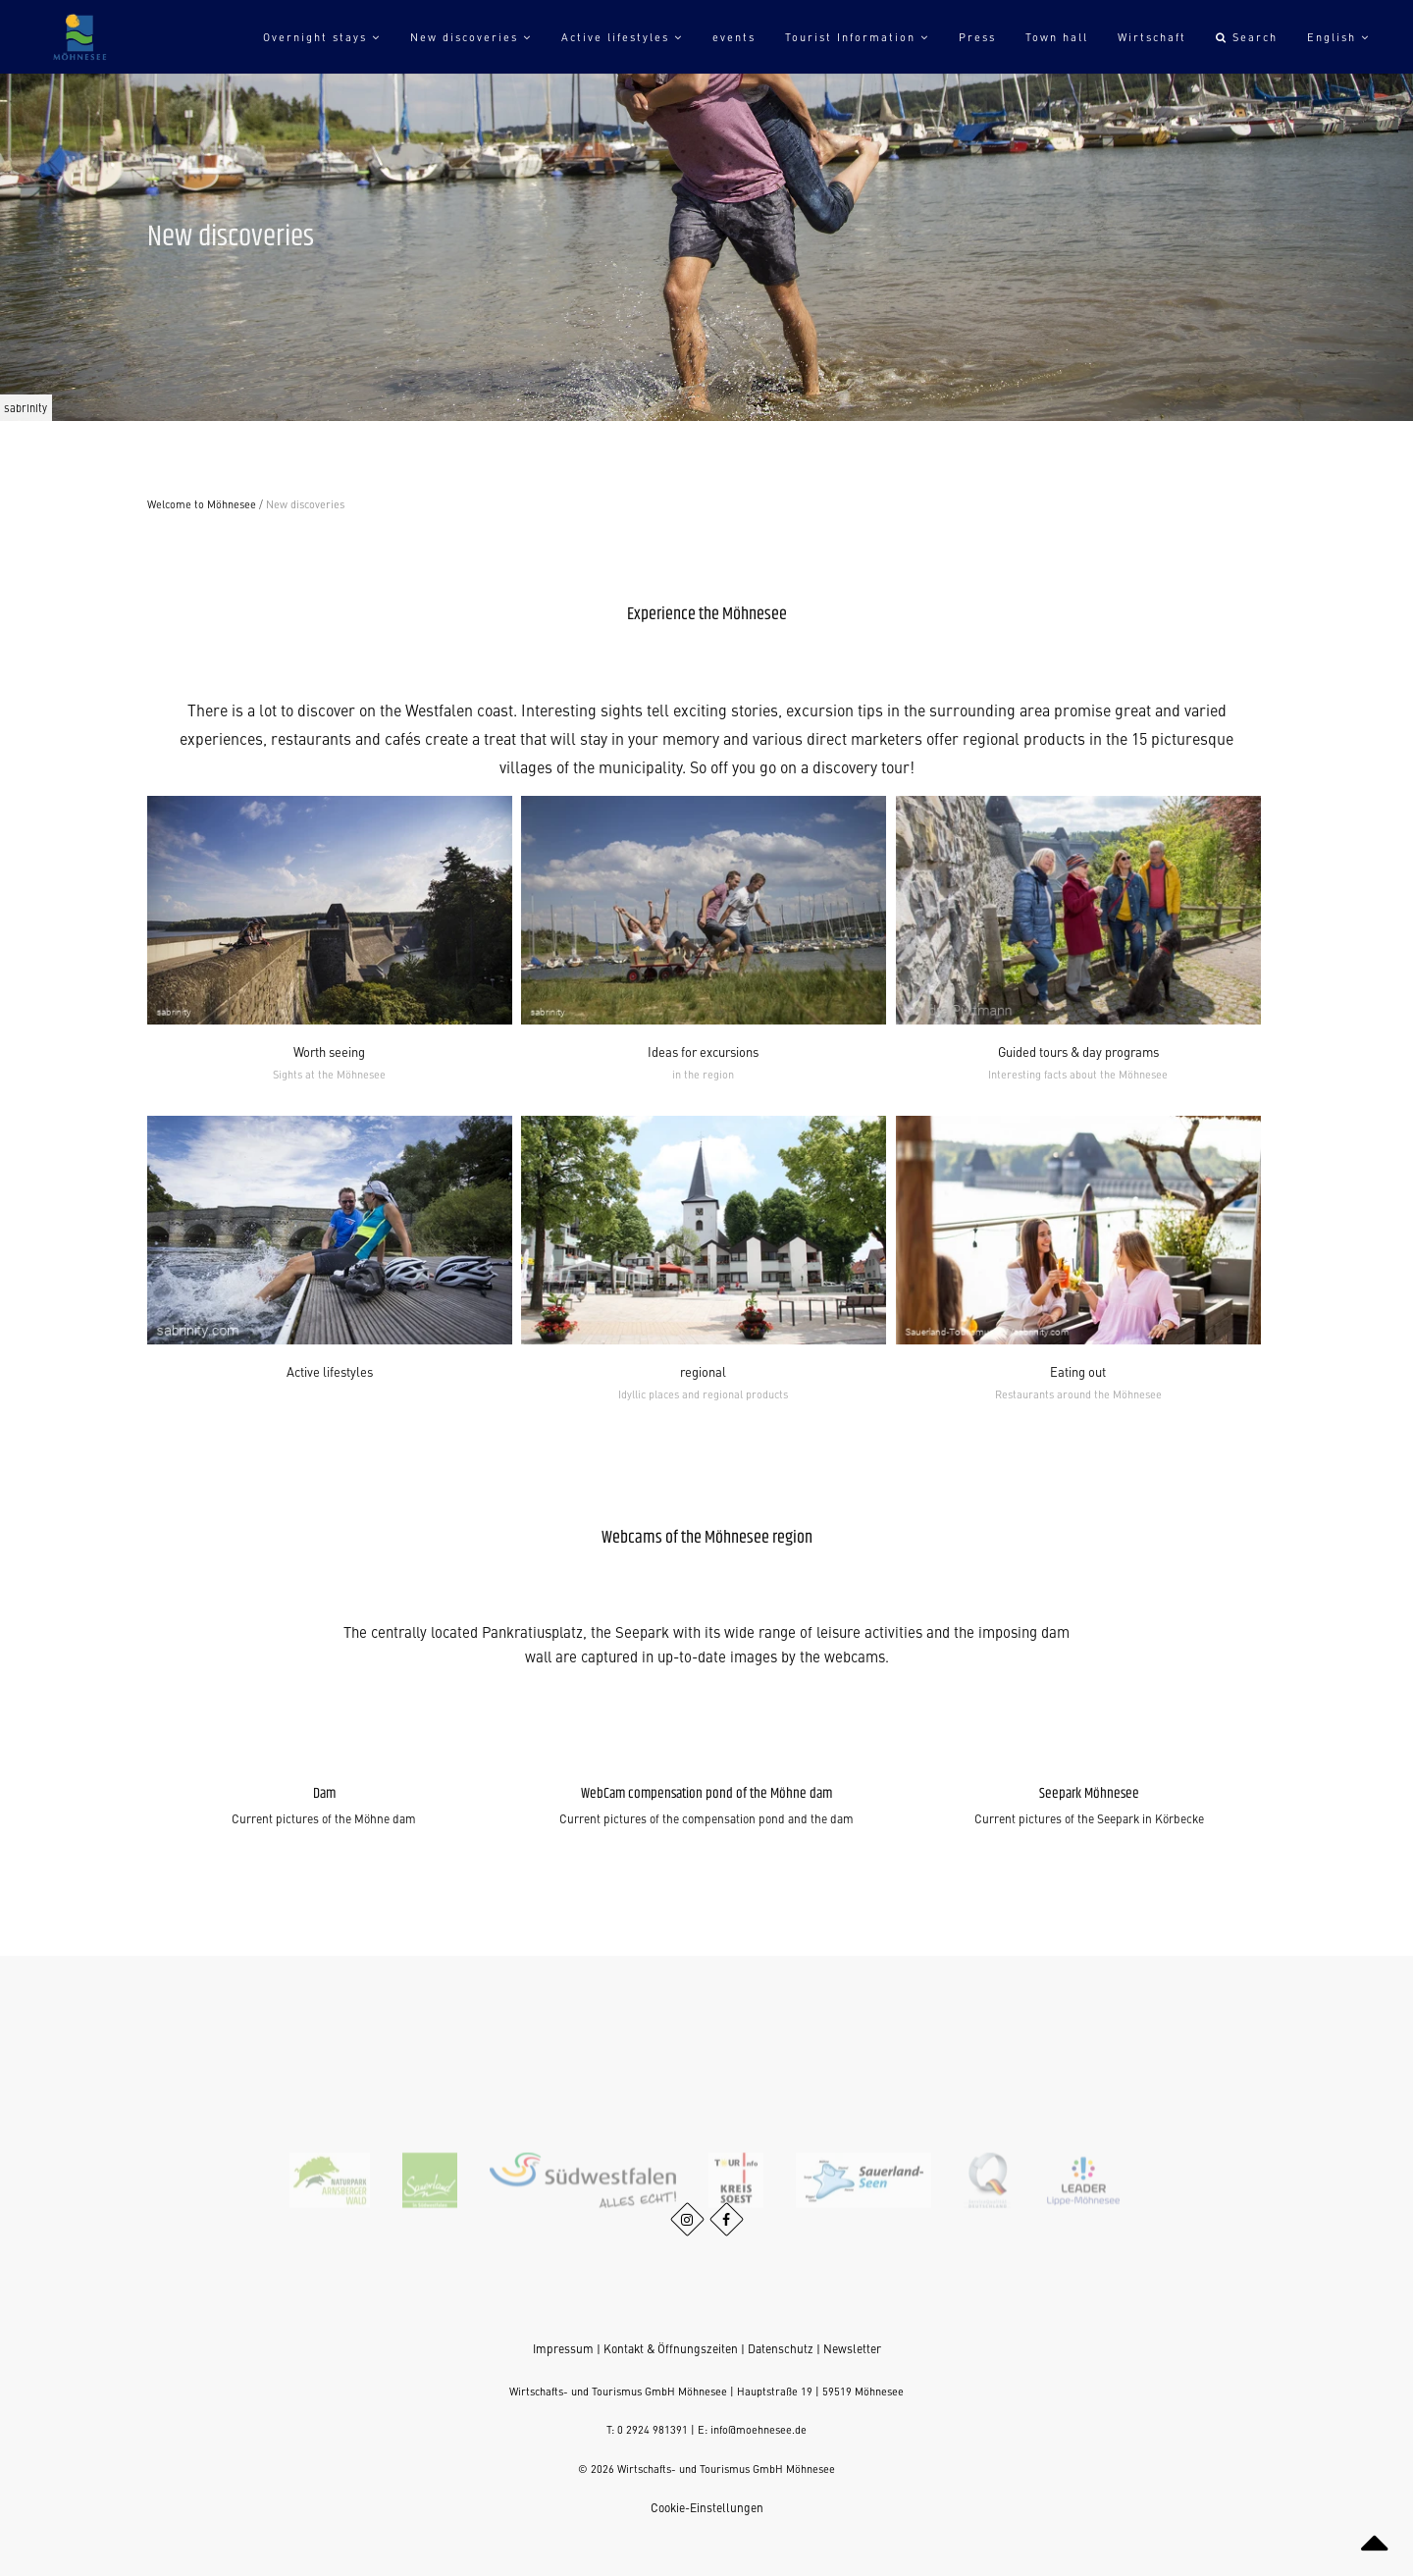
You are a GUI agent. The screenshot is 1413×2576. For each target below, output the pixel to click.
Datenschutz (780, 2348)
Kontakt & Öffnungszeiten (670, 2348)
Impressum (563, 2348)
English (1338, 36)
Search (1247, 36)
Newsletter (852, 2348)
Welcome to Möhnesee (201, 504)
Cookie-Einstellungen (707, 2507)
